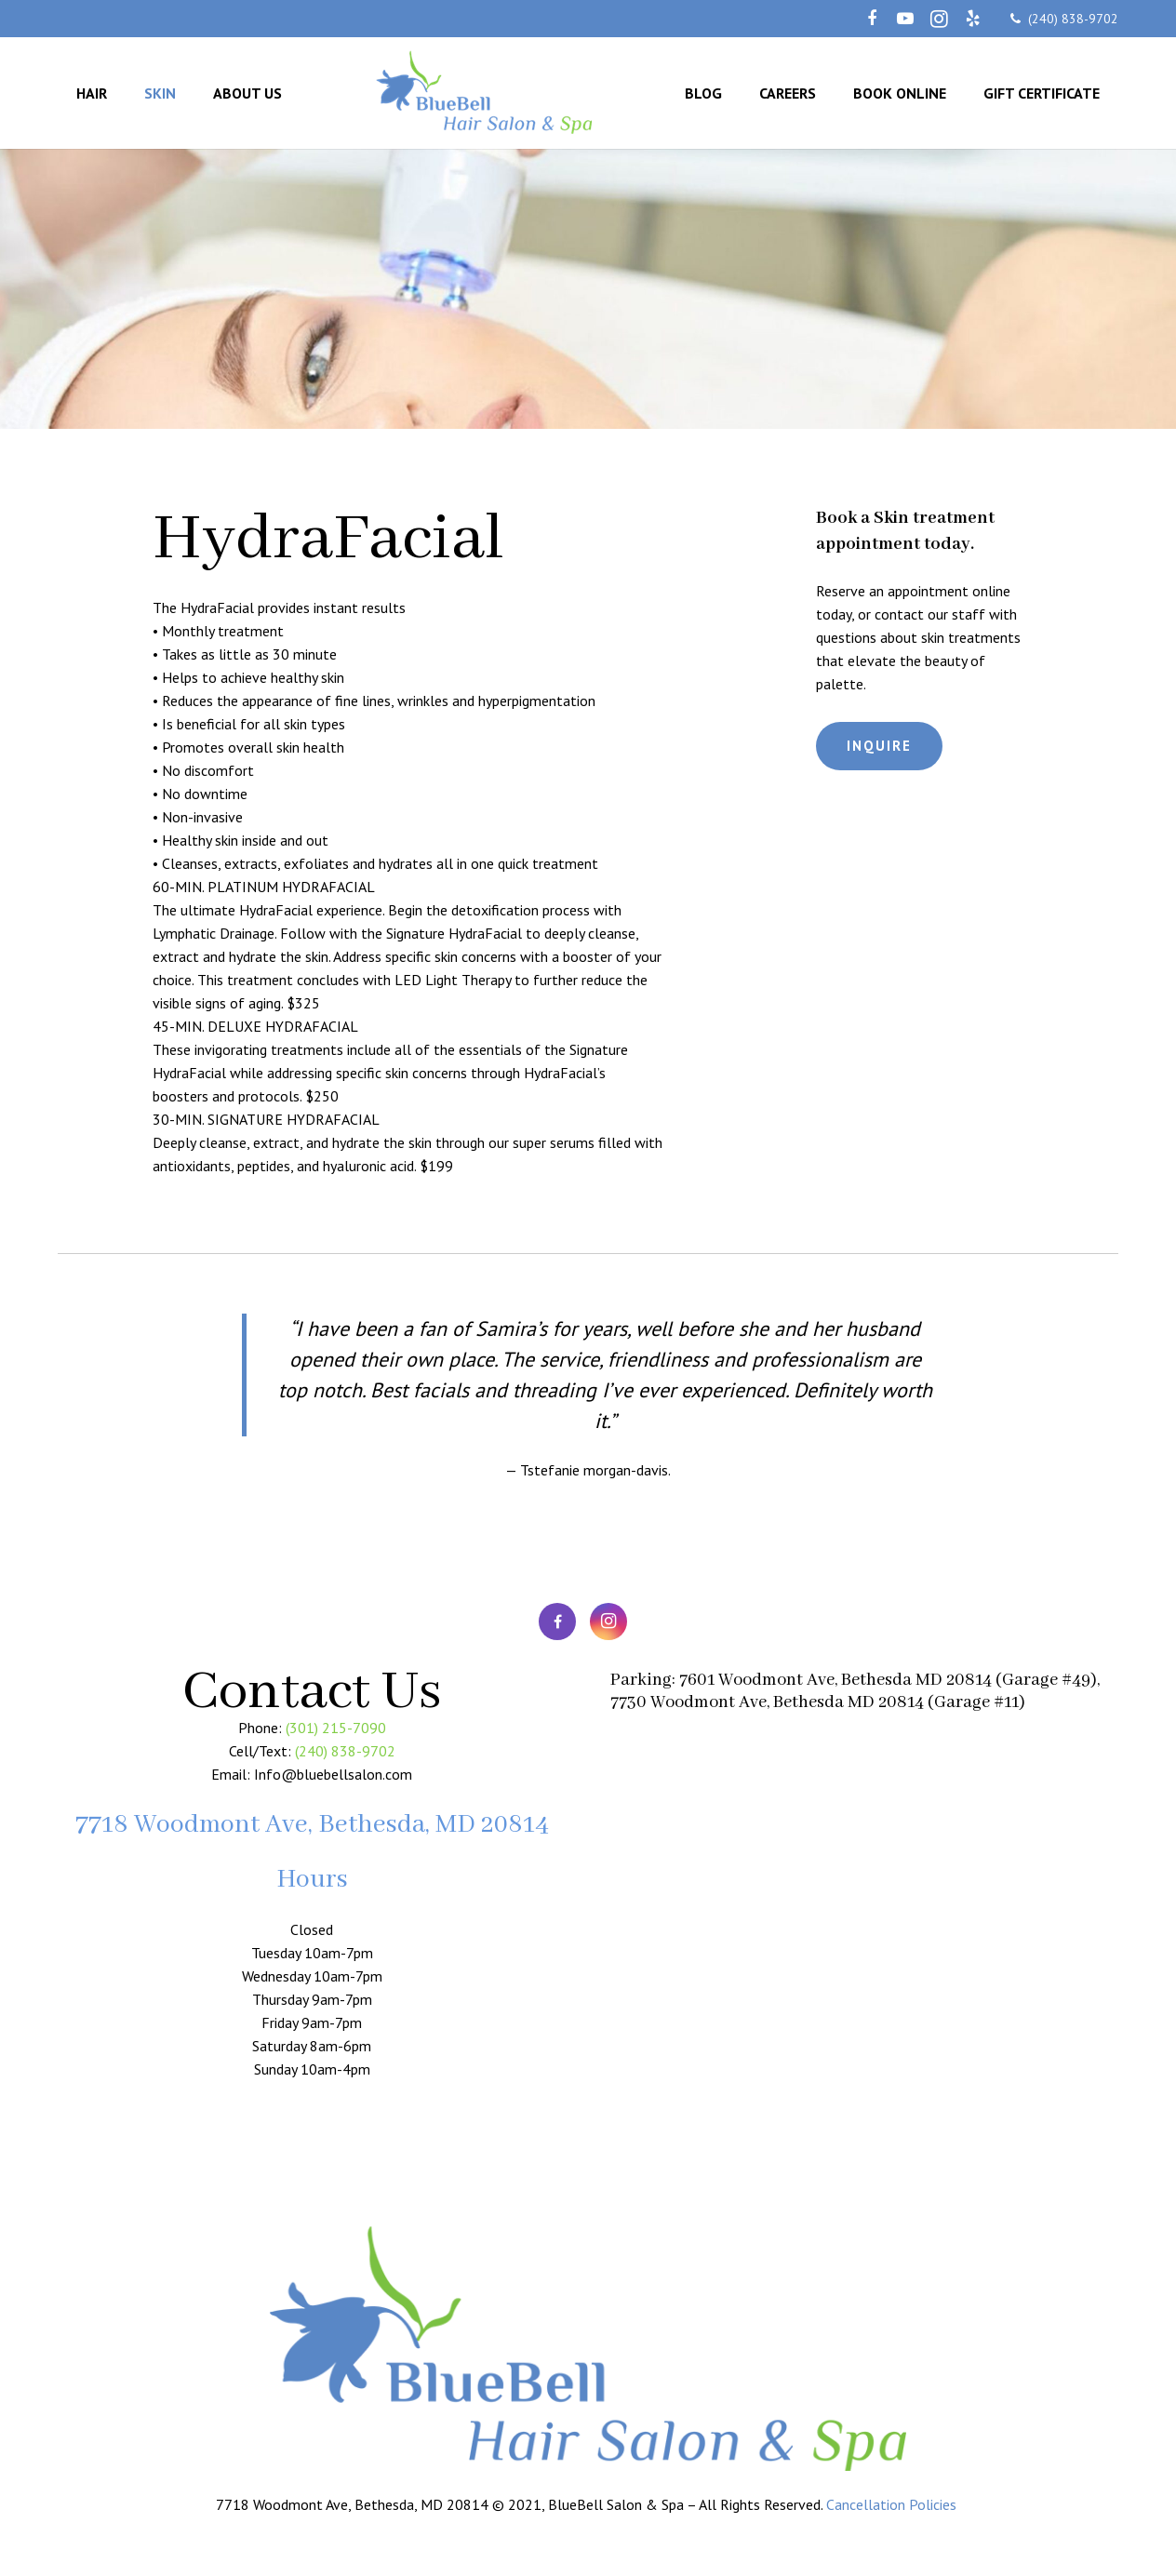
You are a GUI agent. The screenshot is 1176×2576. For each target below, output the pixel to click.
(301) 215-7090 (336, 1727)
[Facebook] (872, 18)
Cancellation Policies (893, 2504)
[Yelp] (972, 18)
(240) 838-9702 (1073, 18)
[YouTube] (905, 18)
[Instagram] (939, 18)
